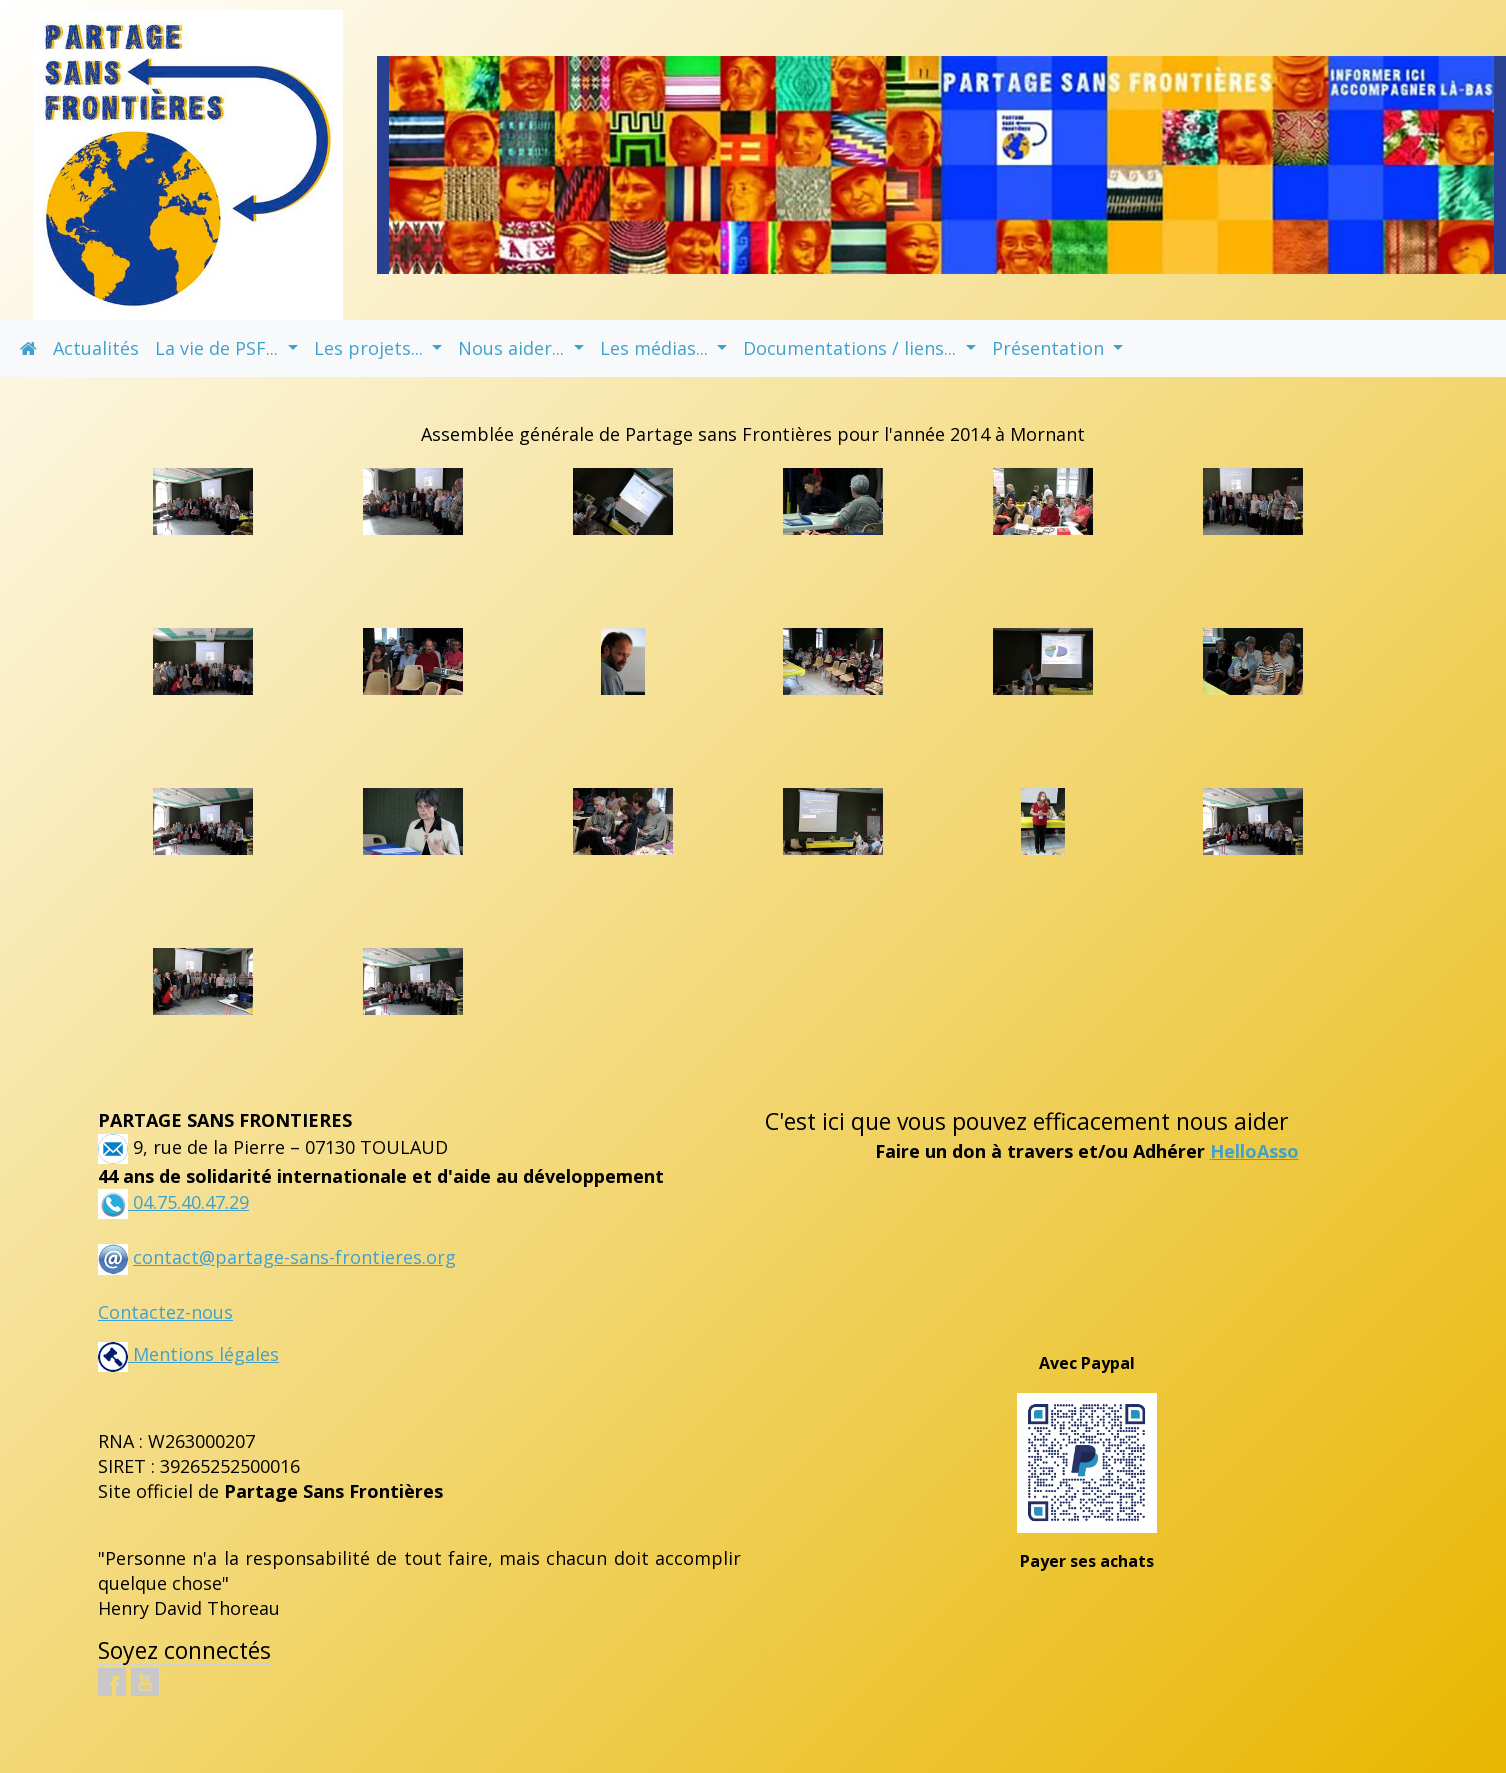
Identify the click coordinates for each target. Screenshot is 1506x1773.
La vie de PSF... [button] (219, 348)
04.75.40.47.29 (188, 1202)
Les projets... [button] (371, 348)
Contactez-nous (165, 1312)
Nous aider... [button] (513, 348)
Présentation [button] (1050, 348)
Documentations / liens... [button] (852, 348)
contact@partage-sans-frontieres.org (294, 1257)
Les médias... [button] (656, 348)
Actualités (96, 348)
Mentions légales (188, 1354)
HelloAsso (1254, 1151)
